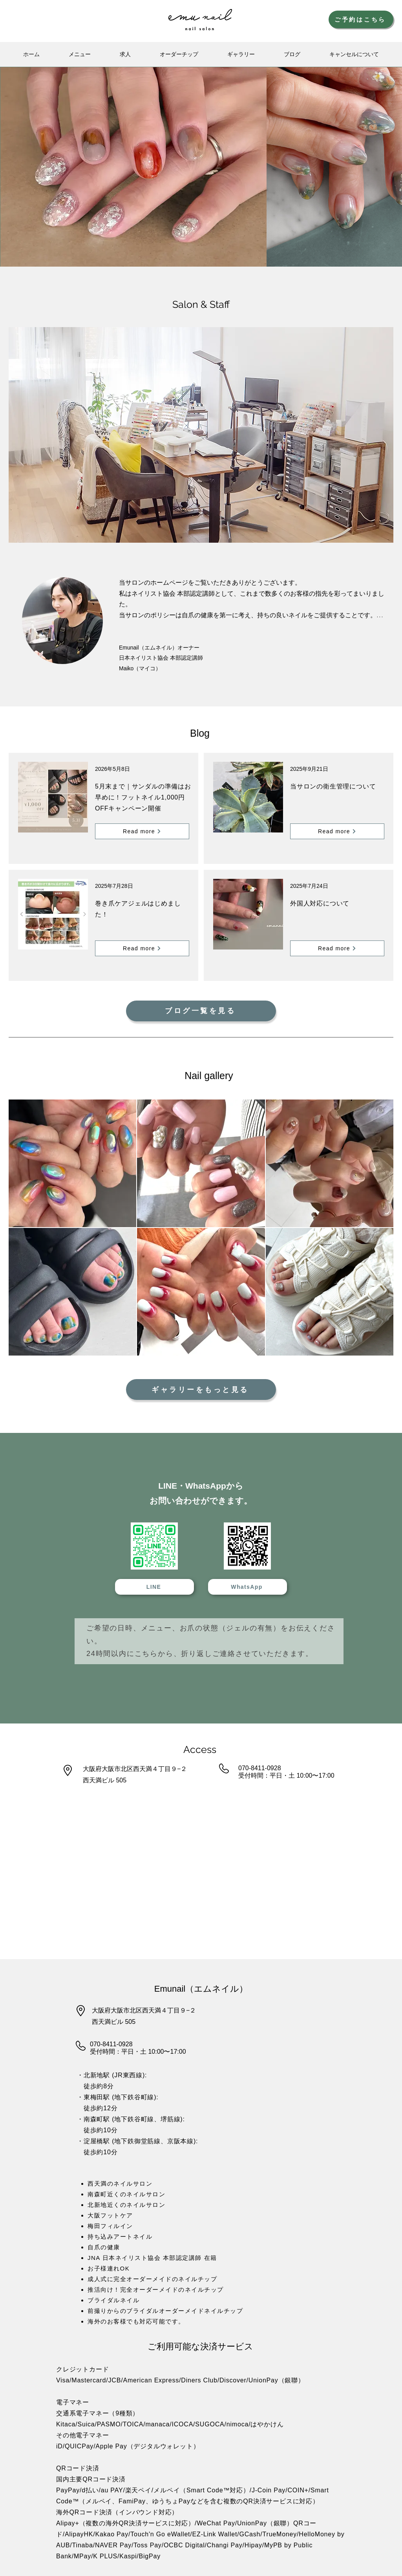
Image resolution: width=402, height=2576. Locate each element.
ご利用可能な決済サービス (200, 2346)
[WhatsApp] (247, 1587)
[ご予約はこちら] (361, 19)
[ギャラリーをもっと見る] (201, 1389)
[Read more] (142, 831)
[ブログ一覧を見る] (201, 1011)
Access (199, 1749)
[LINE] (154, 1587)
